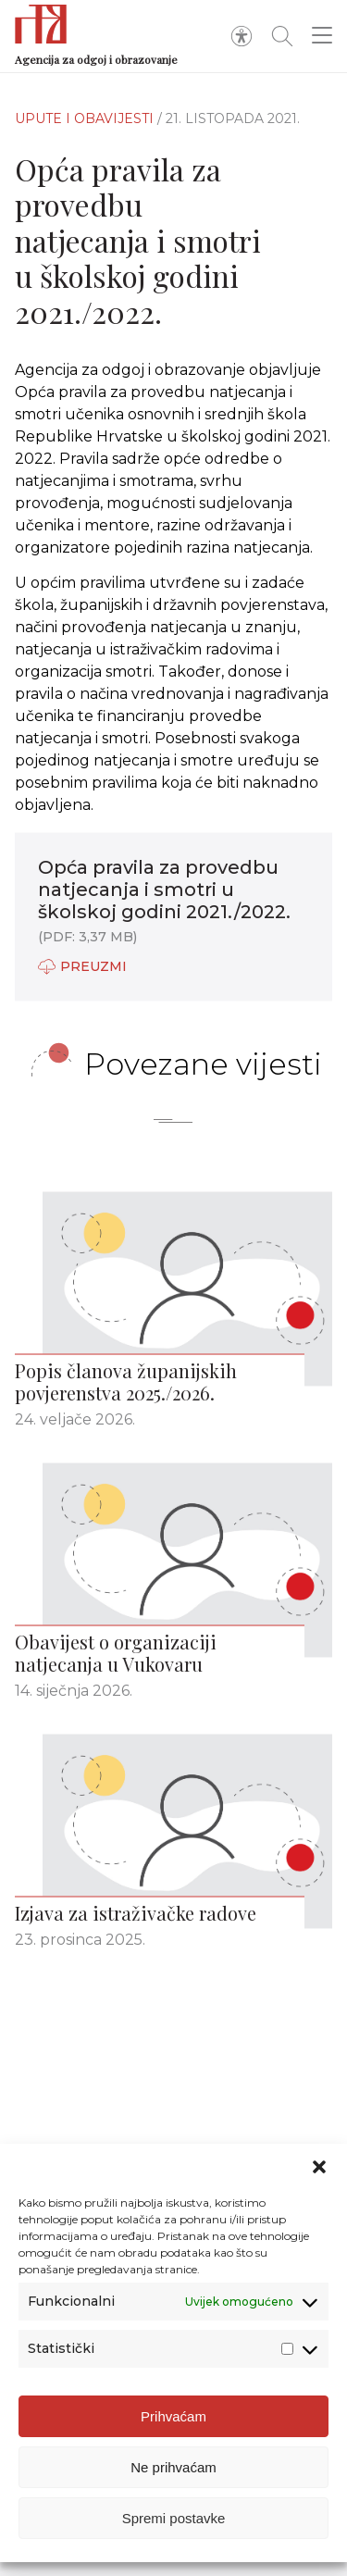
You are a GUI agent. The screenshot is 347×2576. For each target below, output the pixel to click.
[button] (319, 2167)
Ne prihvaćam (173, 2467)
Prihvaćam (173, 2416)
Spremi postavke (174, 2518)
